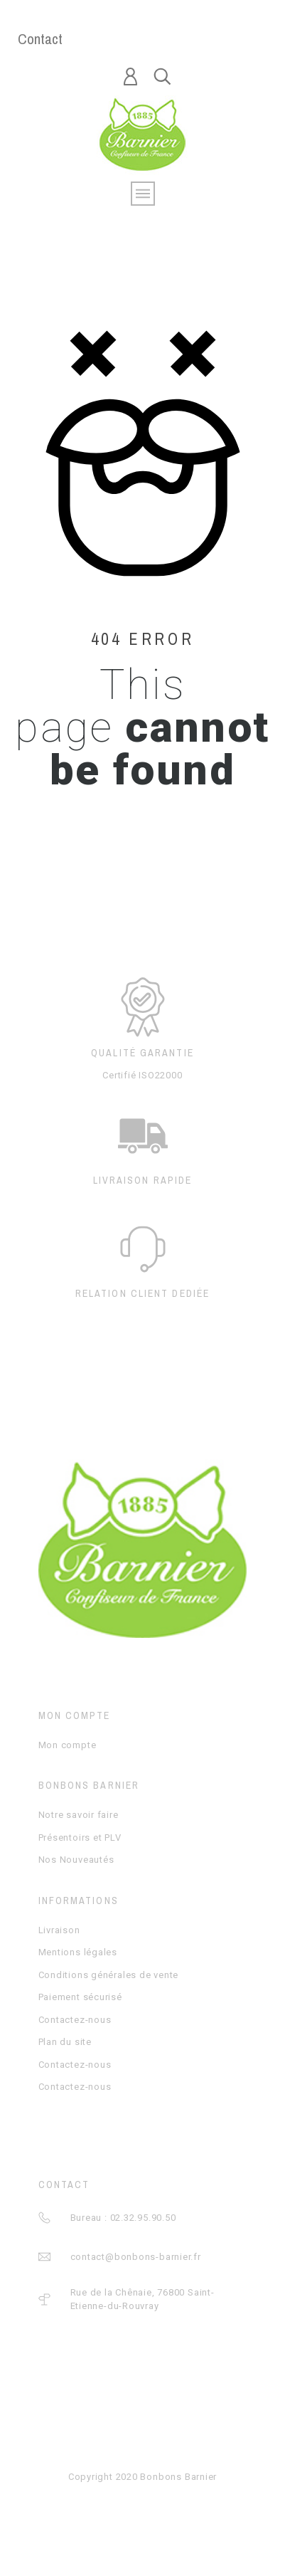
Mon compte (67, 1745)
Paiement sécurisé (80, 1997)
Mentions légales (77, 1952)
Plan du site (65, 2041)
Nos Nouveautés (76, 1859)
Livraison (59, 1930)
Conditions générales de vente (108, 1975)
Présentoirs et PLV (80, 1837)
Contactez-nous (75, 2019)
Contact (40, 38)
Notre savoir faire (78, 1814)
